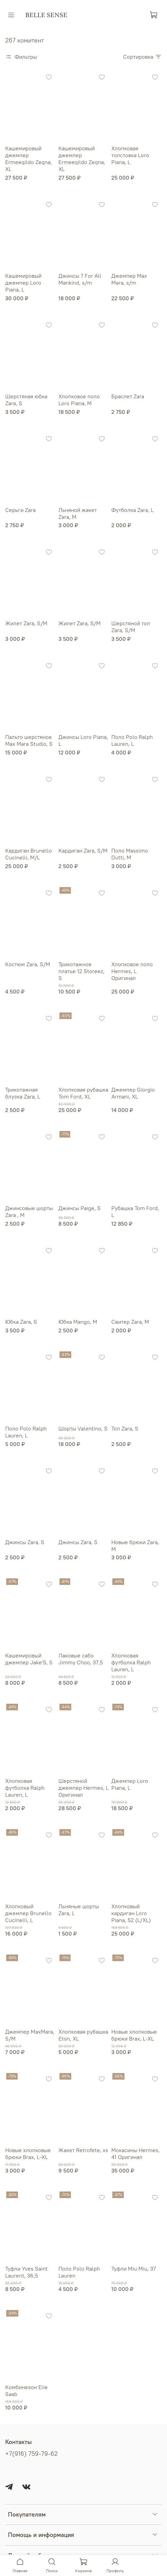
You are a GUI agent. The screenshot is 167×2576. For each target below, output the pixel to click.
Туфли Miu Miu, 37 (133, 2268)
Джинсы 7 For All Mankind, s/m (79, 279)
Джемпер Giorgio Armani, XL (133, 1093)
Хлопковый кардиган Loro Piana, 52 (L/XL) (131, 1913)
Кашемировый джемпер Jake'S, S (29, 1659)
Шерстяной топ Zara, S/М (130, 627)
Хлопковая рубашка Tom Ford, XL (83, 1093)
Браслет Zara (127, 396)
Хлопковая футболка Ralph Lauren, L (131, 1662)
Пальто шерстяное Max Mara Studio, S (29, 740)
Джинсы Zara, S (24, 1542)
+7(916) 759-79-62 (31, 2454)
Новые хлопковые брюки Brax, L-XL (134, 2035)
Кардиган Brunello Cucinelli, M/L (28, 854)
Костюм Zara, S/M (27, 964)
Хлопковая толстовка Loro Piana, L (130, 155)
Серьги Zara (20, 509)
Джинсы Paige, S (79, 1208)
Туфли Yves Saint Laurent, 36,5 (26, 2272)
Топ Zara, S (124, 1428)
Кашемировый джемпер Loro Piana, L (23, 282)
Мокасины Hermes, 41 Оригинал (135, 2153)
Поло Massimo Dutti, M (129, 854)
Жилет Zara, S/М (26, 623)
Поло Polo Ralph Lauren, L (132, 740)
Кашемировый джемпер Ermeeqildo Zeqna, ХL (28, 158)
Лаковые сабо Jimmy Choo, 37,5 (80, 1659)
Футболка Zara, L (132, 509)
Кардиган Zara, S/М (83, 850)
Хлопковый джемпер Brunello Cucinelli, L (28, 1913)
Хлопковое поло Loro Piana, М (79, 400)
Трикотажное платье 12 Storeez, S (81, 971)
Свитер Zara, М (130, 1321)
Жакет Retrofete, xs (83, 2150)
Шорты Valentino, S (83, 1428)
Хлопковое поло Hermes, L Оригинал (132, 971)
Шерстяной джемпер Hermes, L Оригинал (83, 1787)
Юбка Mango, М (77, 1321)
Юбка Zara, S (21, 1321)
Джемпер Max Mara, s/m (129, 279)
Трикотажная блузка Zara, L (22, 1093)
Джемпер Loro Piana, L (129, 1784)
